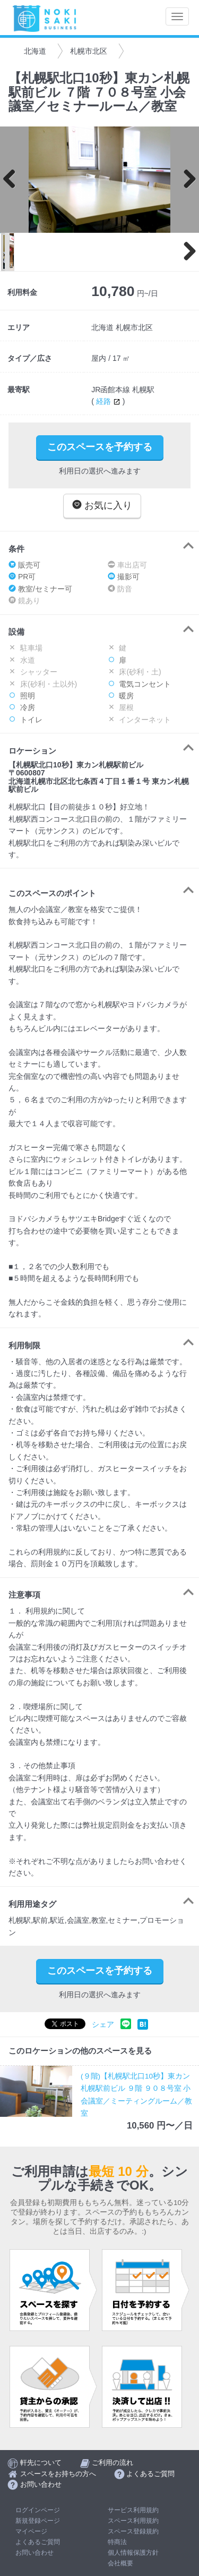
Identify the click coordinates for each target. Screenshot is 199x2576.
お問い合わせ (34, 2552)
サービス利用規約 (133, 2510)
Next (185, 179)
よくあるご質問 (37, 2542)
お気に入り (102, 505)
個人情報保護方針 (133, 2552)
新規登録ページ (37, 2520)
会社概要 (120, 2563)
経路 (109, 401)
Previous (13, 179)
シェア (103, 2025)
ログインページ (37, 2510)
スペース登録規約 (133, 2531)
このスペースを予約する (99, 447)
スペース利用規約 (133, 2520)
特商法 (117, 2542)
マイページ (31, 2531)
